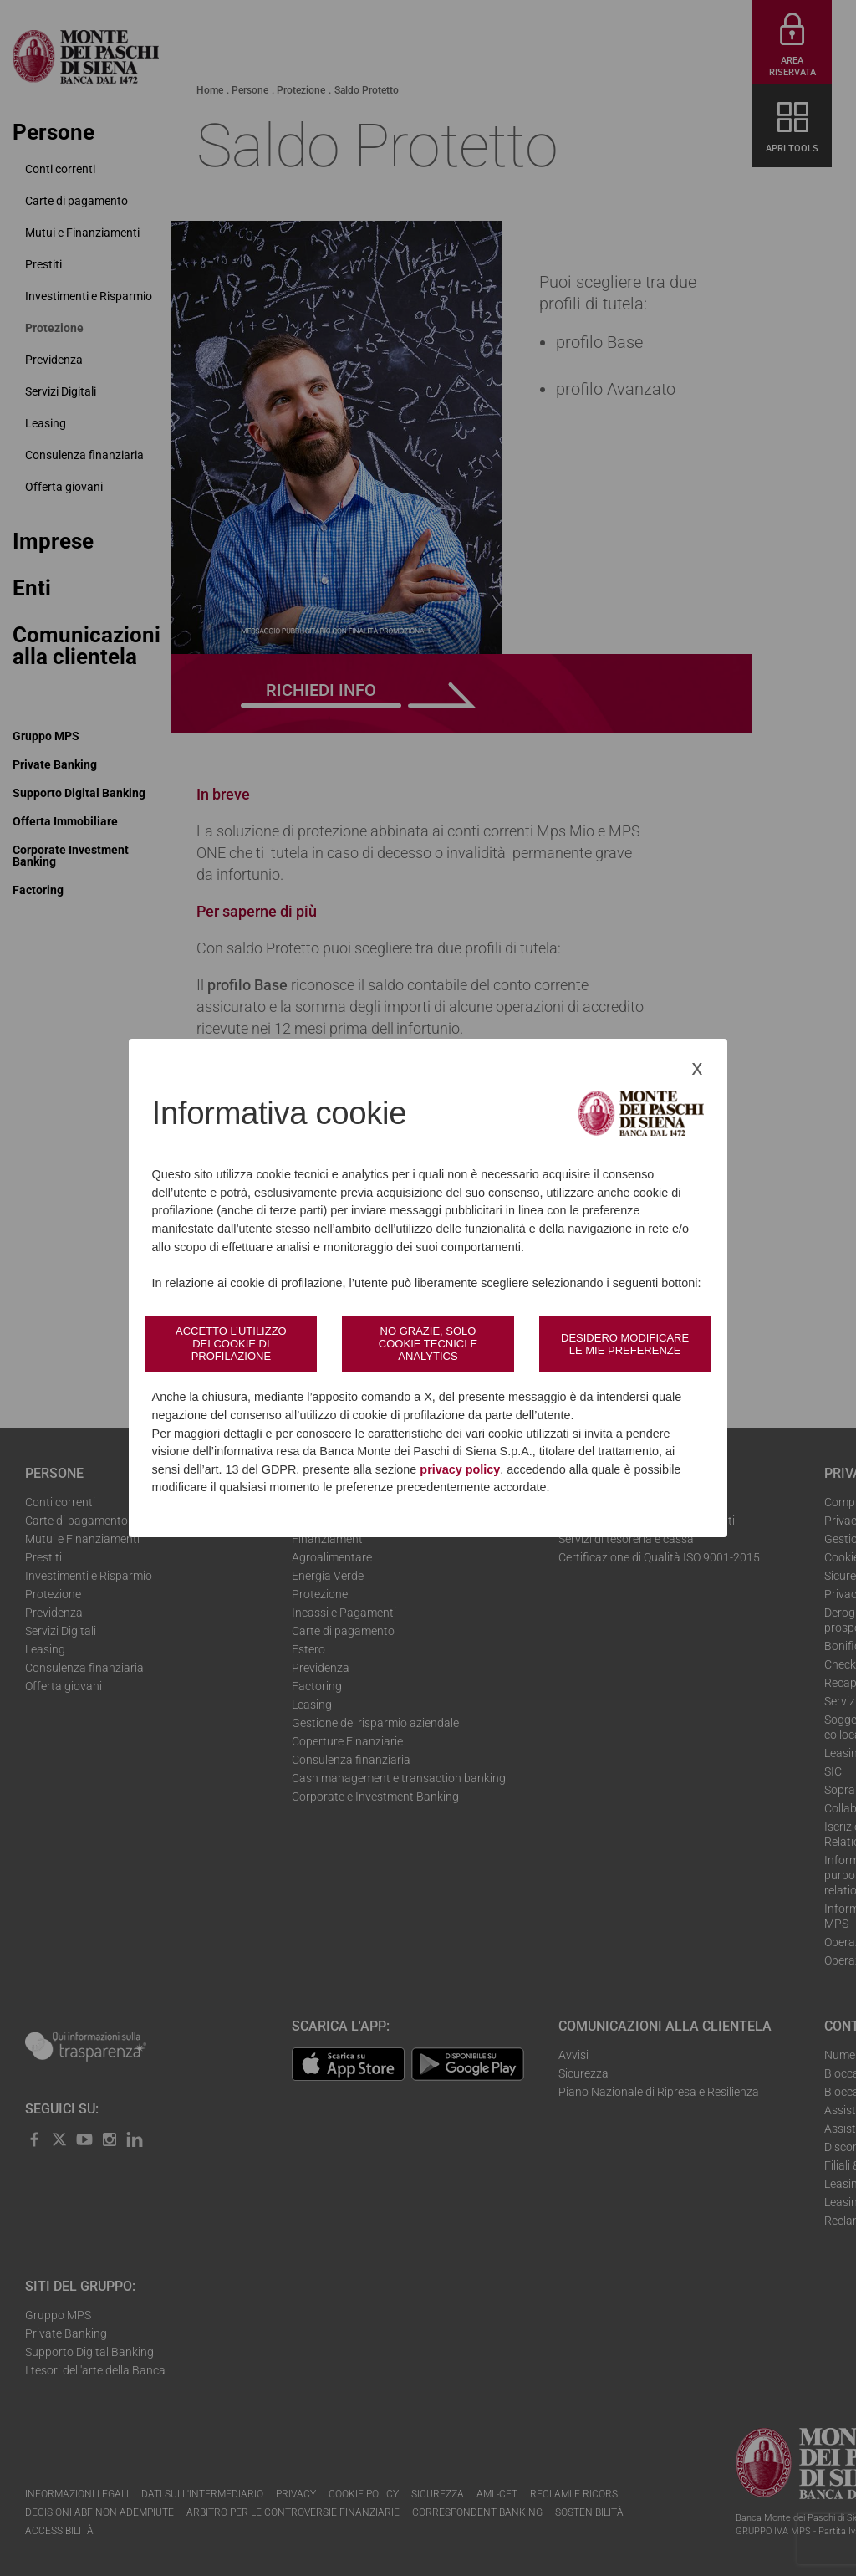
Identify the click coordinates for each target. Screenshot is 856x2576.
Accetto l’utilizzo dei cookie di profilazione (231, 1343)
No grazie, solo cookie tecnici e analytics (428, 1343)
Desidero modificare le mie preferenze (625, 1344)
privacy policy (460, 1469)
